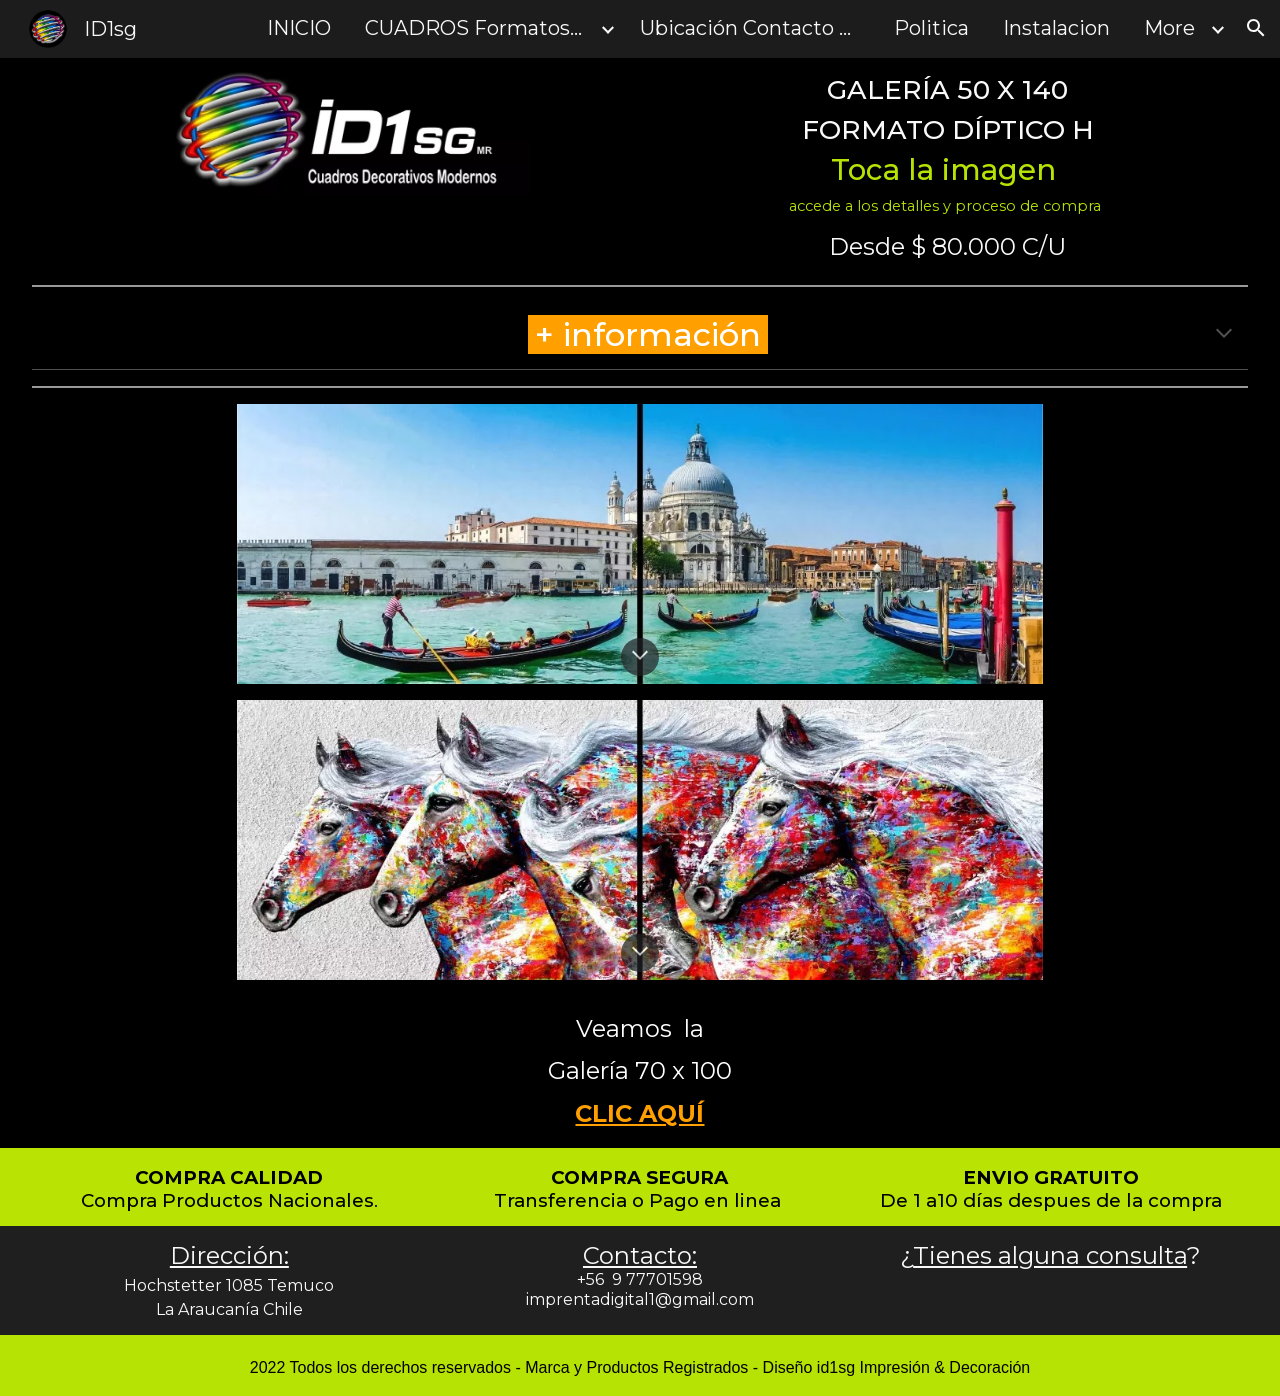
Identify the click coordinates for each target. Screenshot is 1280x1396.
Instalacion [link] (1056, 28)
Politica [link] (931, 28)
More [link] (1169, 28)
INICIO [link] (299, 28)
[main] (947, 144)
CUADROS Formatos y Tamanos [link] (480, 28)
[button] (1256, 28)
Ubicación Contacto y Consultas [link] (755, 28)
